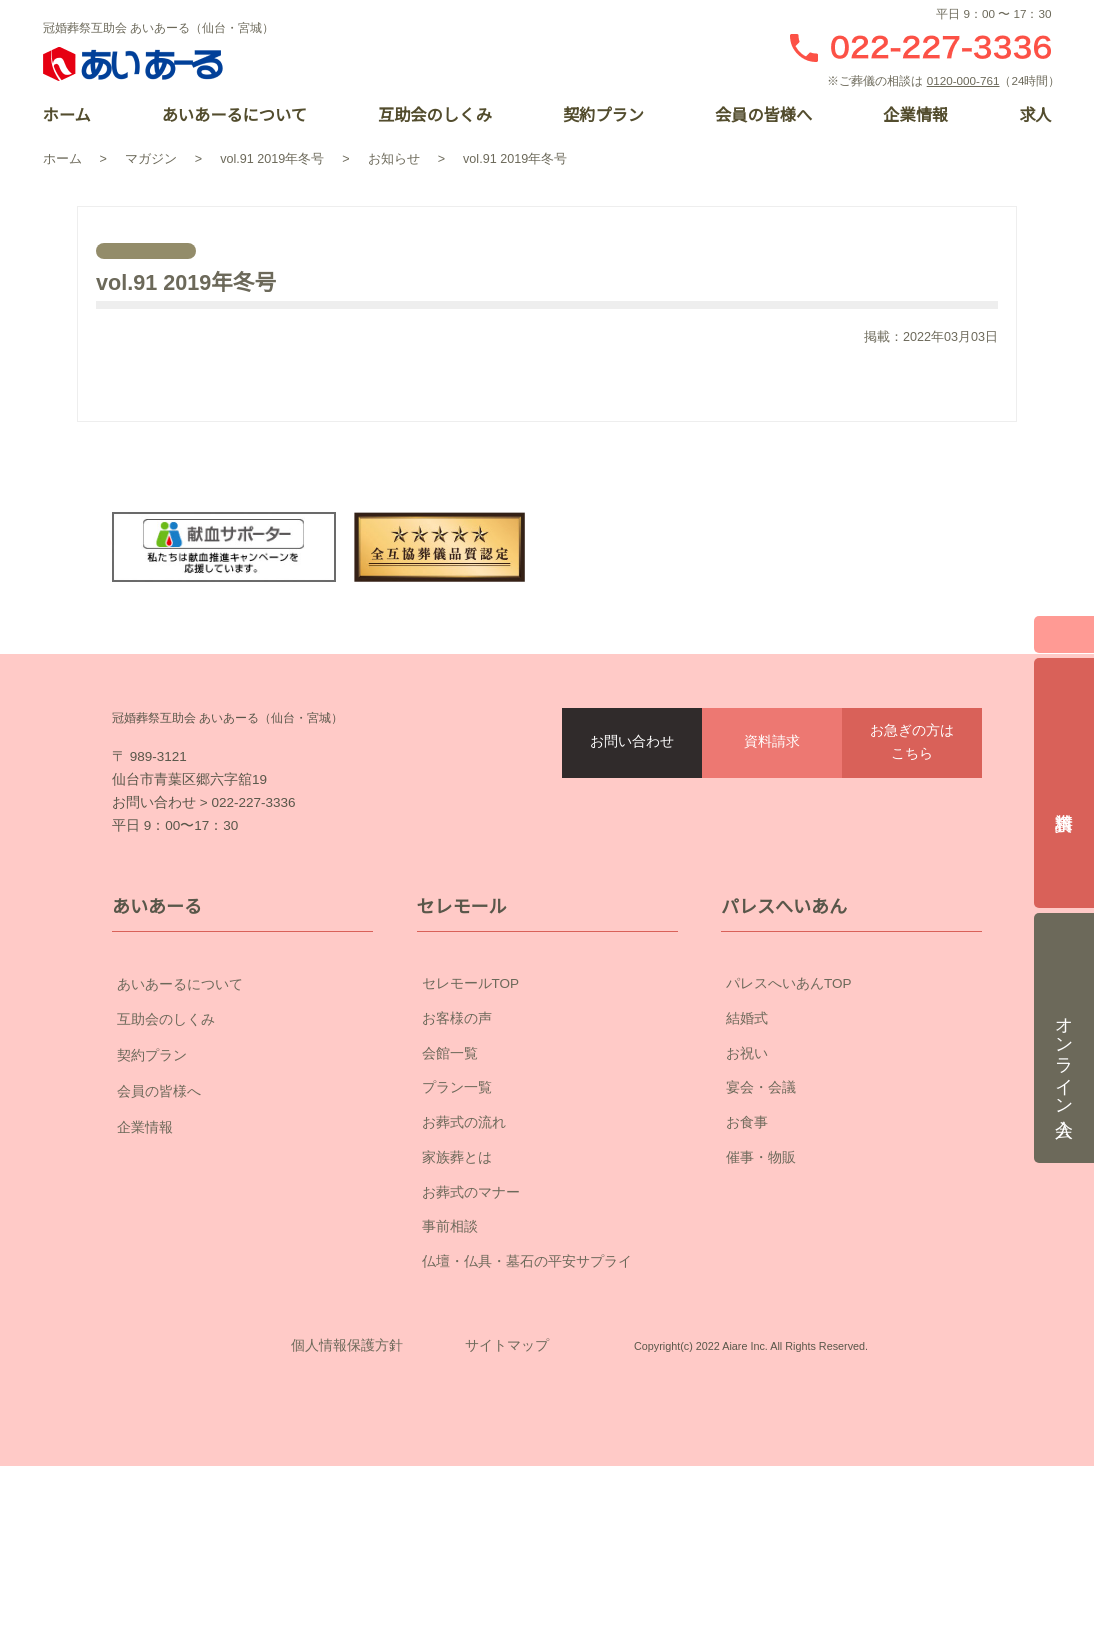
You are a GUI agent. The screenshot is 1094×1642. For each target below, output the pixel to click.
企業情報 (916, 116)
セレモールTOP (471, 1099)
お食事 (747, 1238)
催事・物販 (761, 1272)
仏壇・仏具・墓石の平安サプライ (527, 1376)
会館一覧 (450, 1168)
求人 (1036, 116)
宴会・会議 (761, 1203)
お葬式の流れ (464, 1238)
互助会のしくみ (435, 116)
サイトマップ (507, 1491)
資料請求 (772, 812)
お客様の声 (457, 1133)
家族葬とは (457, 1272)
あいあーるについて (235, 116)
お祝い (747, 1168)
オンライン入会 (1064, 1025)
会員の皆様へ (764, 116)
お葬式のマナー (471, 1307)
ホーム (67, 116)
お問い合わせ (632, 812)
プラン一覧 (457, 1203)
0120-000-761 (967, 80)
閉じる (1064, 628)
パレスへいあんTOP (789, 1099)
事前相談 (450, 1342)
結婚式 (747, 1133)
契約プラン (604, 116)
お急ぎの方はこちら (912, 812)
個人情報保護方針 (347, 1491)
